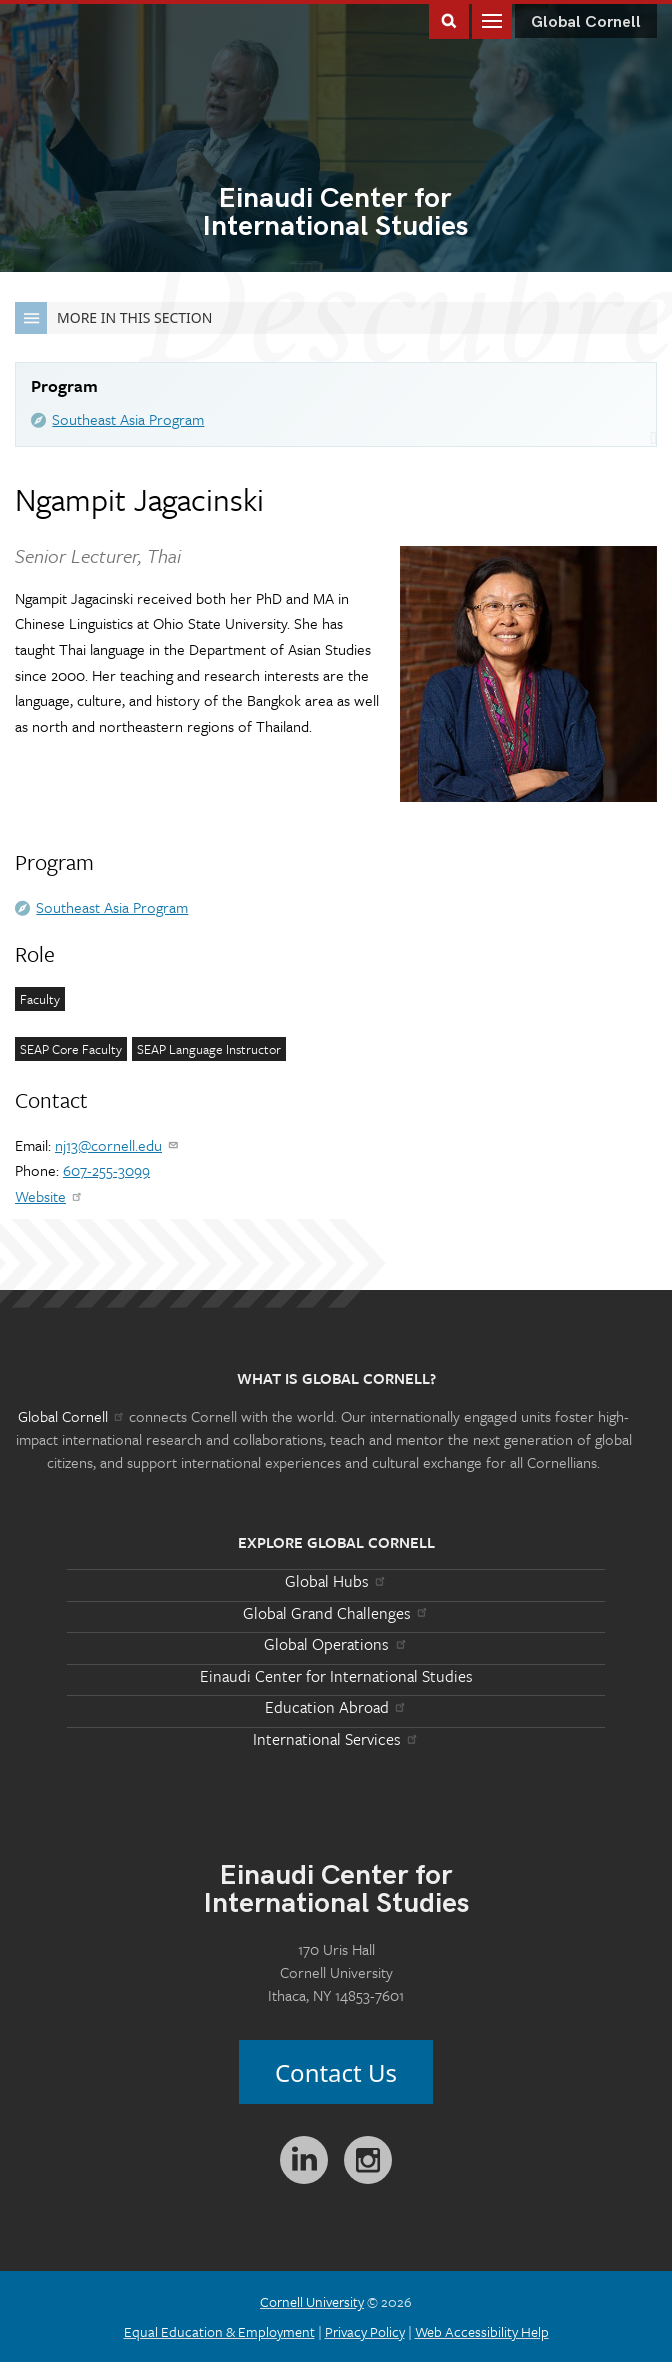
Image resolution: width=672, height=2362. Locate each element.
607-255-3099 (106, 1170)
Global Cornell (586, 22)
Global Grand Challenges (336, 1613)
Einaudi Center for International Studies (336, 1676)
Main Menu (492, 19)
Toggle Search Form (449, 19)
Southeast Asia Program (128, 419)
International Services (336, 1739)
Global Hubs (336, 1581)
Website (49, 1196)
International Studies (335, 214)
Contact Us (336, 2072)
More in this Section (113, 318)
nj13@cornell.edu (117, 1145)
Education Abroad (336, 1707)
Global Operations (336, 1644)
